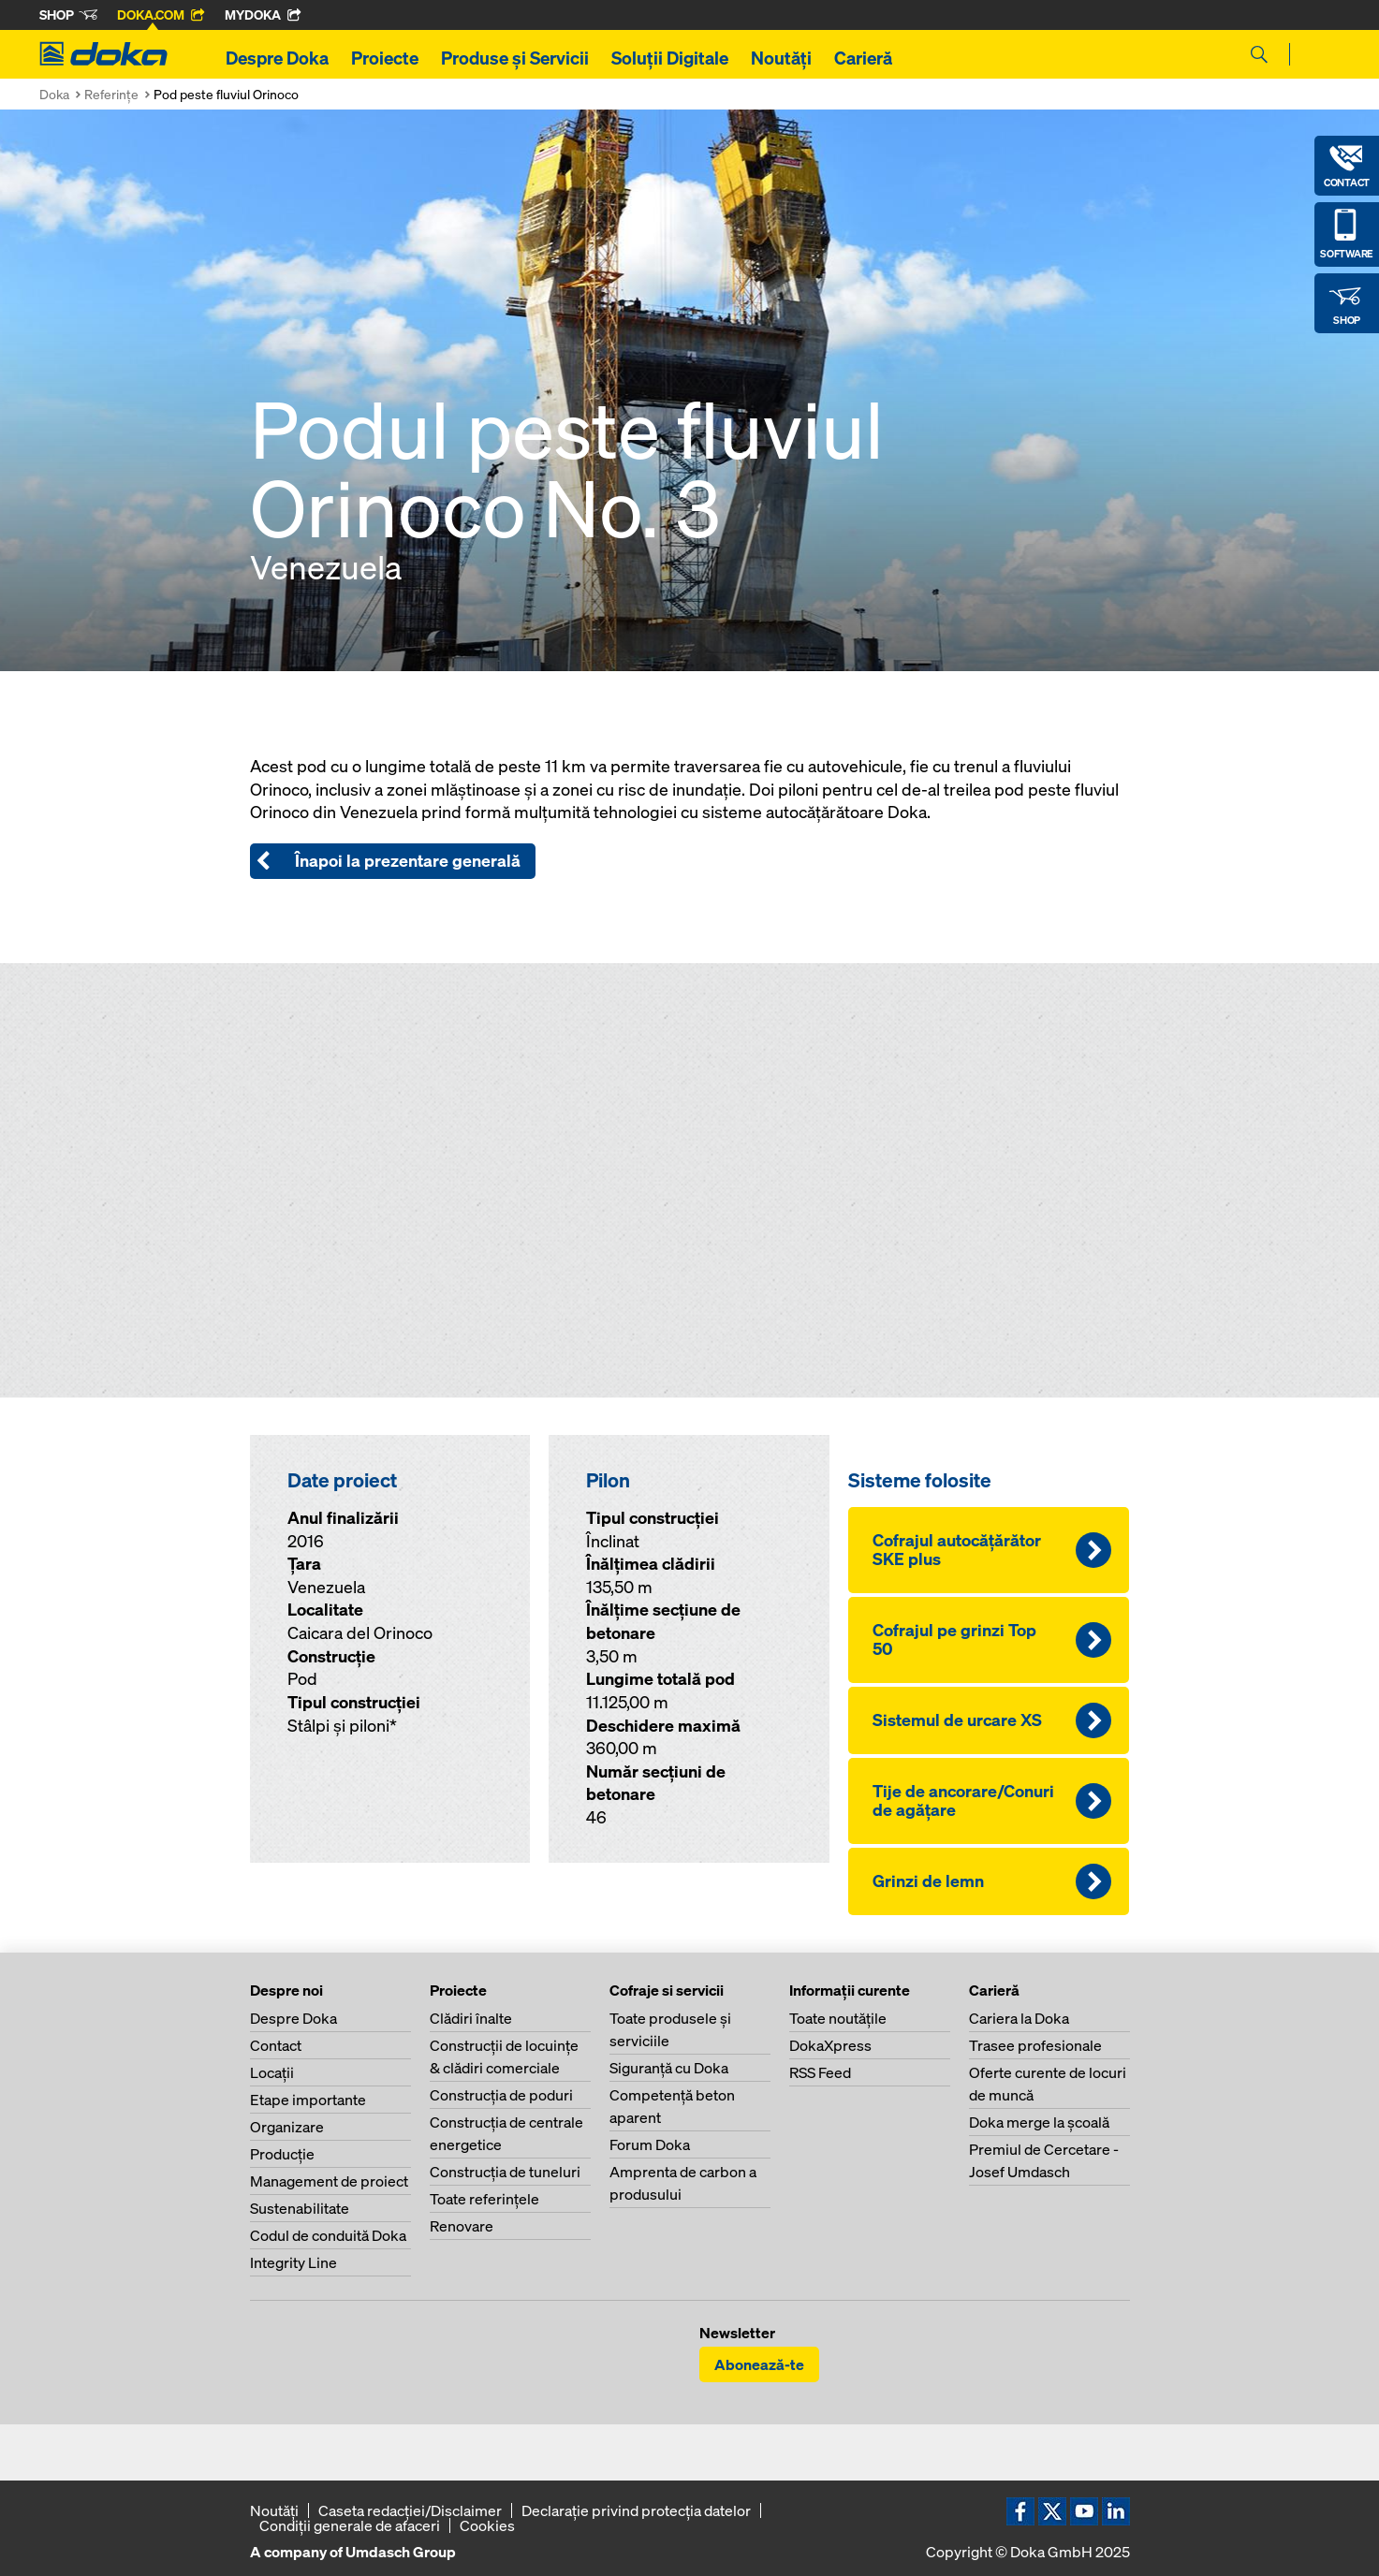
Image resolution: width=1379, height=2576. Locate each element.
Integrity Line (293, 2262)
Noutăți (781, 58)
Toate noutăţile (838, 2018)
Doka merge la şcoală (1039, 2122)
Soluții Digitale (669, 58)
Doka (54, 94)
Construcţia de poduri (501, 2095)
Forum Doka (649, 2144)
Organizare (287, 2126)
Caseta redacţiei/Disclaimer (410, 2510)
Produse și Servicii (515, 58)
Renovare (461, 2226)
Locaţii (272, 2072)
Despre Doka (277, 58)
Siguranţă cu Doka (668, 2067)
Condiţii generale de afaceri (349, 2525)
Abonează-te (759, 2364)
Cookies (487, 2525)
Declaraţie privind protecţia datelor (636, 2510)
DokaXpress (830, 2045)
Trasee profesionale (1035, 2045)
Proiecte (384, 58)
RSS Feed (820, 2072)
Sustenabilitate (299, 2208)
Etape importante (308, 2099)
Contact (275, 2045)
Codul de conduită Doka (328, 2235)
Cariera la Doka (1019, 2018)
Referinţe (111, 94)
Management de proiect (329, 2181)
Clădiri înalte (471, 2018)
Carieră (863, 58)
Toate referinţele (484, 2198)
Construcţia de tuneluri (505, 2171)
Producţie (282, 2154)
